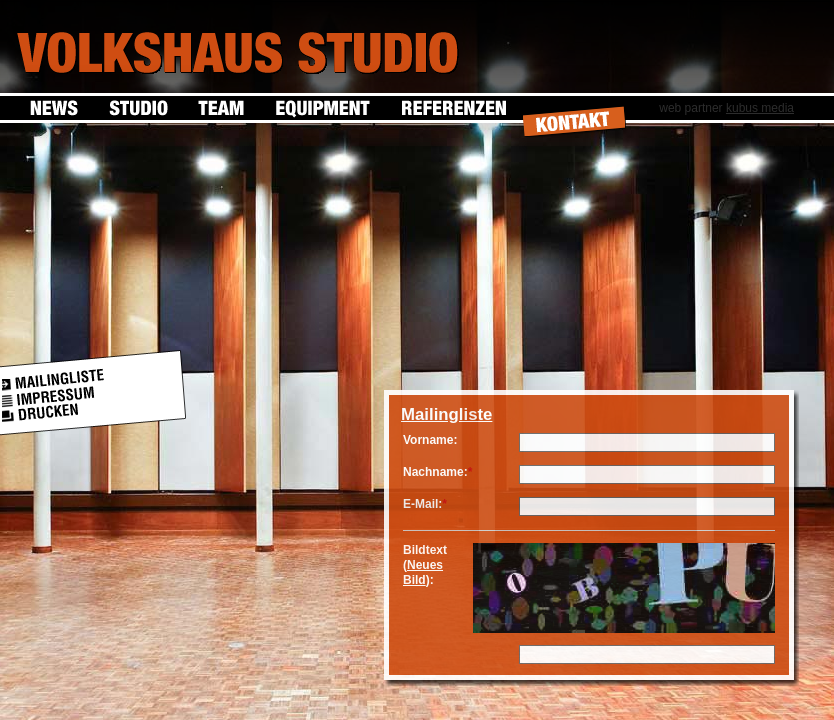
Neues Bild (423, 572)
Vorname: (430, 440)
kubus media (760, 108)
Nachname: (435, 472)
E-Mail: (422, 504)
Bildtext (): (425, 565)
